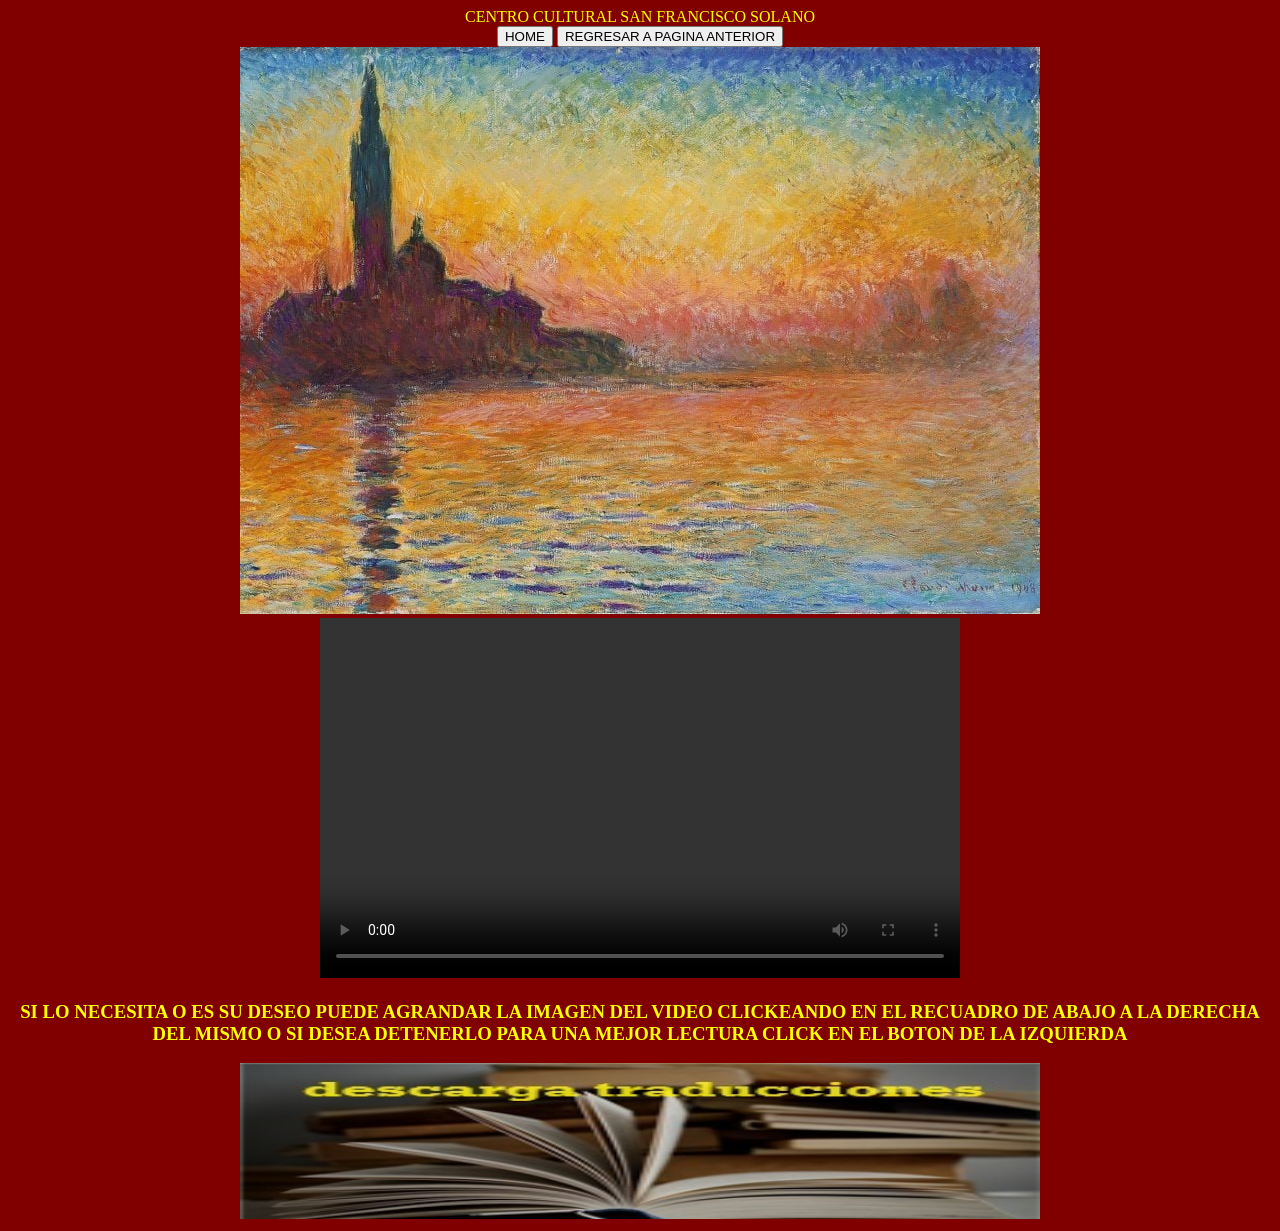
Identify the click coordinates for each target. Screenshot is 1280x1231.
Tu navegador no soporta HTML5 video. (640, 798)
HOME (525, 36)
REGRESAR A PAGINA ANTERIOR (670, 36)
